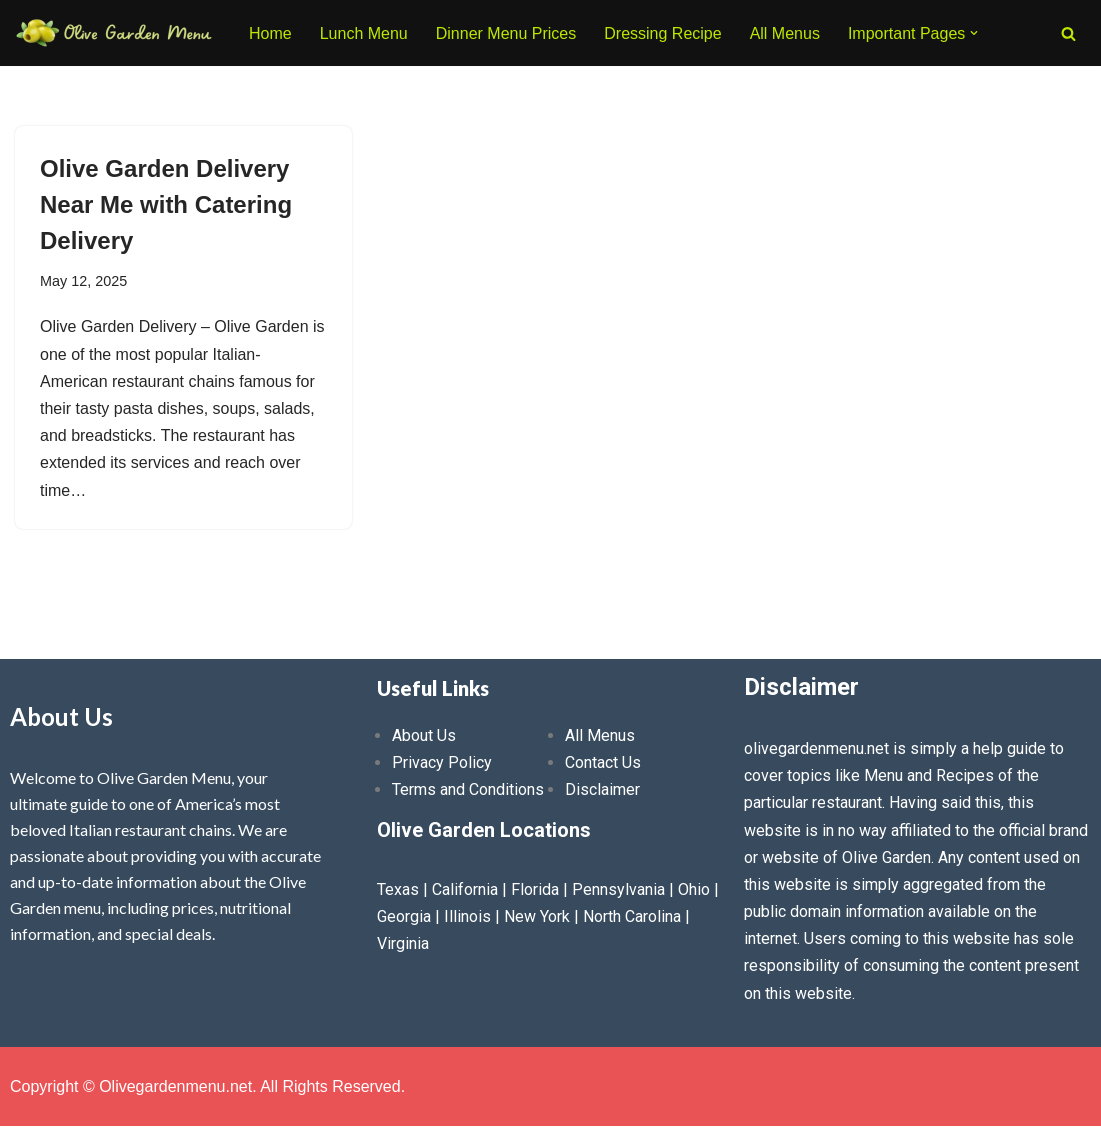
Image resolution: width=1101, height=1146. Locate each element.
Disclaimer (602, 789)
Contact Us (603, 762)
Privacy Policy (442, 762)
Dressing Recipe (662, 33)
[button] (974, 33)
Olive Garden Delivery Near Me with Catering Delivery (166, 204)
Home (270, 33)
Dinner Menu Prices (506, 33)
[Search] (1068, 33)
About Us (424, 735)
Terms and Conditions (468, 789)
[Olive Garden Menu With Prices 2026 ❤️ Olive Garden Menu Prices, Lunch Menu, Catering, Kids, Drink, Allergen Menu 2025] (115, 33)
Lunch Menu (364, 33)
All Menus (785, 33)
